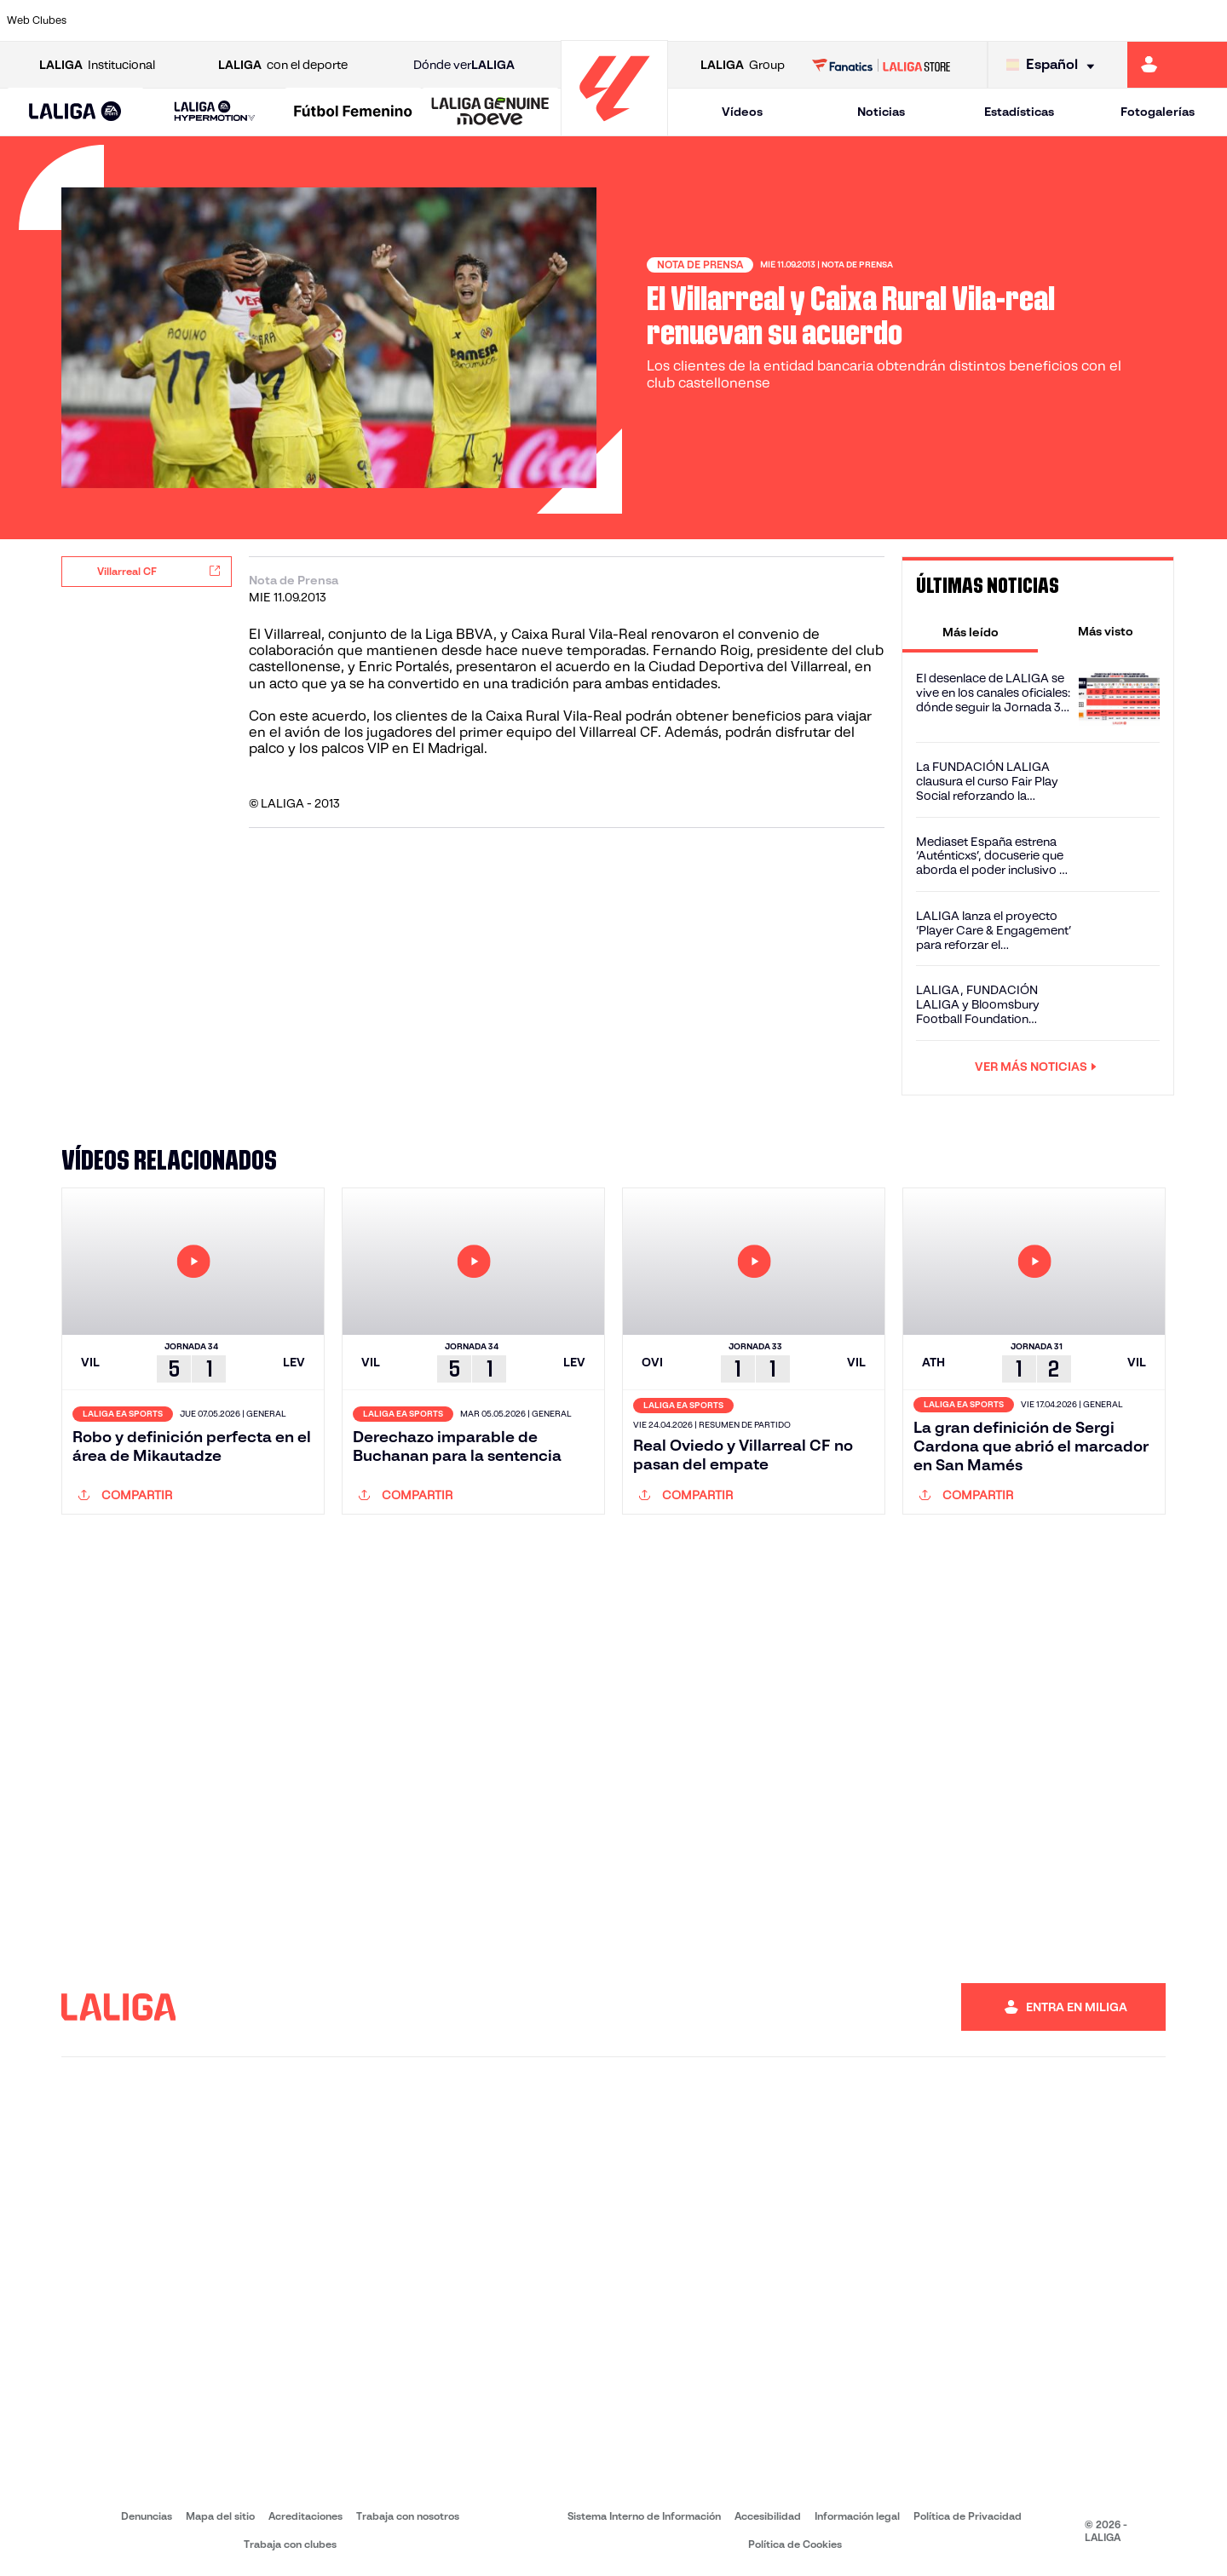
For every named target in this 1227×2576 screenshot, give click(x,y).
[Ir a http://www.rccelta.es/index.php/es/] (688, 20)
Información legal (857, 2515)
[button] (75, 112)
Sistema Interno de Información (644, 2515)
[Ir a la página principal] (614, 128)
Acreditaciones (305, 2515)
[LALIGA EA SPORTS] (75, 112)
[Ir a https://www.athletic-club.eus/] (111, 20)
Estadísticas (1019, 111)
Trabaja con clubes (290, 2544)
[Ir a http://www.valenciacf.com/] (1149, 20)
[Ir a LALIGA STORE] (881, 65)
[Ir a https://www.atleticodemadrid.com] (168, 20)
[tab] (970, 631)
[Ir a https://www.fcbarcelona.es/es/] (399, 20)
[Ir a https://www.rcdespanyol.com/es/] (745, 20)
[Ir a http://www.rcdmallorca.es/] (803, 20)
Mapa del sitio (220, 2515)
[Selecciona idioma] (1054, 65)
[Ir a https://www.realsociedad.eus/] (1034, 20)
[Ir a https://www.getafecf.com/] (457, 20)
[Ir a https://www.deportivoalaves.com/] (284, 20)
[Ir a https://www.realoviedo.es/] (976, 20)
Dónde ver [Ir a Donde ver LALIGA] (464, 65)
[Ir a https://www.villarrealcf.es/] (1207, 20)
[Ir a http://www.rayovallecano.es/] (630, 20)
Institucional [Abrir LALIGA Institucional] (97, 65)
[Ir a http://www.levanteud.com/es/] (572, 20)
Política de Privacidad (967, 2515)
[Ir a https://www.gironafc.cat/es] (515, 20)
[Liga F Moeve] (353, 112)
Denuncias (146, 2515)
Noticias (881, 111)
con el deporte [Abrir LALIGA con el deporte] (283, 65)
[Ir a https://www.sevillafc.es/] (1091, 20)
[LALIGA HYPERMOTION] (214, 112)
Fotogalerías (1157, 111)
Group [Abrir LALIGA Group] (742, 65)
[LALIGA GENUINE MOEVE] (490, 112)
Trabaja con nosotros (407, 2515)
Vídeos (742, 111)
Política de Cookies (795, 2544)
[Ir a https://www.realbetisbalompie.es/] (861, 20)
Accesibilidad (767, 2515)
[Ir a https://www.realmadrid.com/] (918, 20)
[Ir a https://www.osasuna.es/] (226, 20)
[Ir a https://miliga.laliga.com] (1177, 65)
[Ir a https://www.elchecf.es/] (341, 20)
